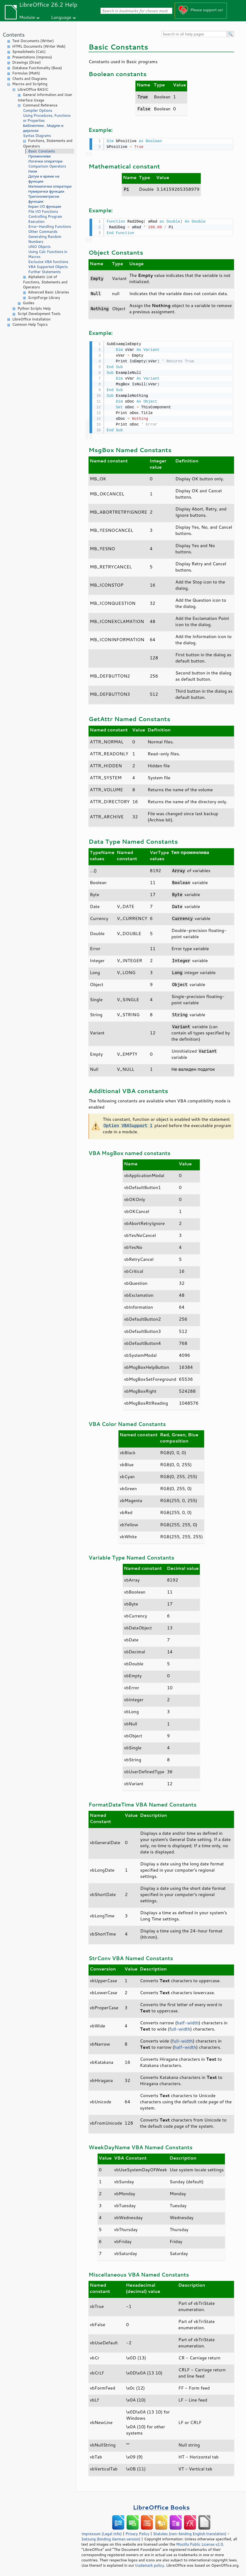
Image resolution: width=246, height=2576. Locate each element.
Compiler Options (37, 110)
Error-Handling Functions (49, 226)
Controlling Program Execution (45, 219)
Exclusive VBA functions (48, 261)
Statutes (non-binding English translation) (189, 2532)
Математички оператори (50, 186)
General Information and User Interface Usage (45, 97)
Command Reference (40, 105)
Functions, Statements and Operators (47, 143)
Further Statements (44, 271)
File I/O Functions (43, 211)
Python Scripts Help (34, 308)
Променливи (39, 156)
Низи (32, 171)
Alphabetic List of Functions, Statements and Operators (45, 282)
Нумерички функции (46, 191)
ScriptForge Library (44, 297)
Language (61, 17)
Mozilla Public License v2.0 (199, 2542)
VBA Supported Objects (48, 266)
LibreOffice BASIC (32, 89)
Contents (13, 34)
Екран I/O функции (44, 206)
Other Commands (42, 231)
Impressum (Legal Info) (101, 2532)
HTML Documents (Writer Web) (39, 46)
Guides (28, 302)
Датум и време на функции (43, 179)
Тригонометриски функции (43, 199)
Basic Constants (41, 151)
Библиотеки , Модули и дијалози (43, 128)
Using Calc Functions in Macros (47, 254)
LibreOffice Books (161, 2506)
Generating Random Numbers (44, 239)
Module (27, 17)
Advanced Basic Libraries (48, 292)
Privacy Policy (137, 2532)
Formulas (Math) (26, 73)
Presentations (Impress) (32, 57)
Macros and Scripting (29, 83)
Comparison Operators (47, 166)
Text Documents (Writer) (33, 40)
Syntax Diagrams (37, 135)
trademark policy (149, 2563)
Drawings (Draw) (26, 62)
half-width (188, 2021)
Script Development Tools (39, 313)
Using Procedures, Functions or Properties (47, 118)
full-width (179, 2027)
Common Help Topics (30, 324)
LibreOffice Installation (31, 319)
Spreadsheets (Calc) (28, 51)
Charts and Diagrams (29, 78)
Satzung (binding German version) (110, 2537)
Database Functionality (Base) (37, 67)
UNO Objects (39, 246)
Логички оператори (45, 161)
